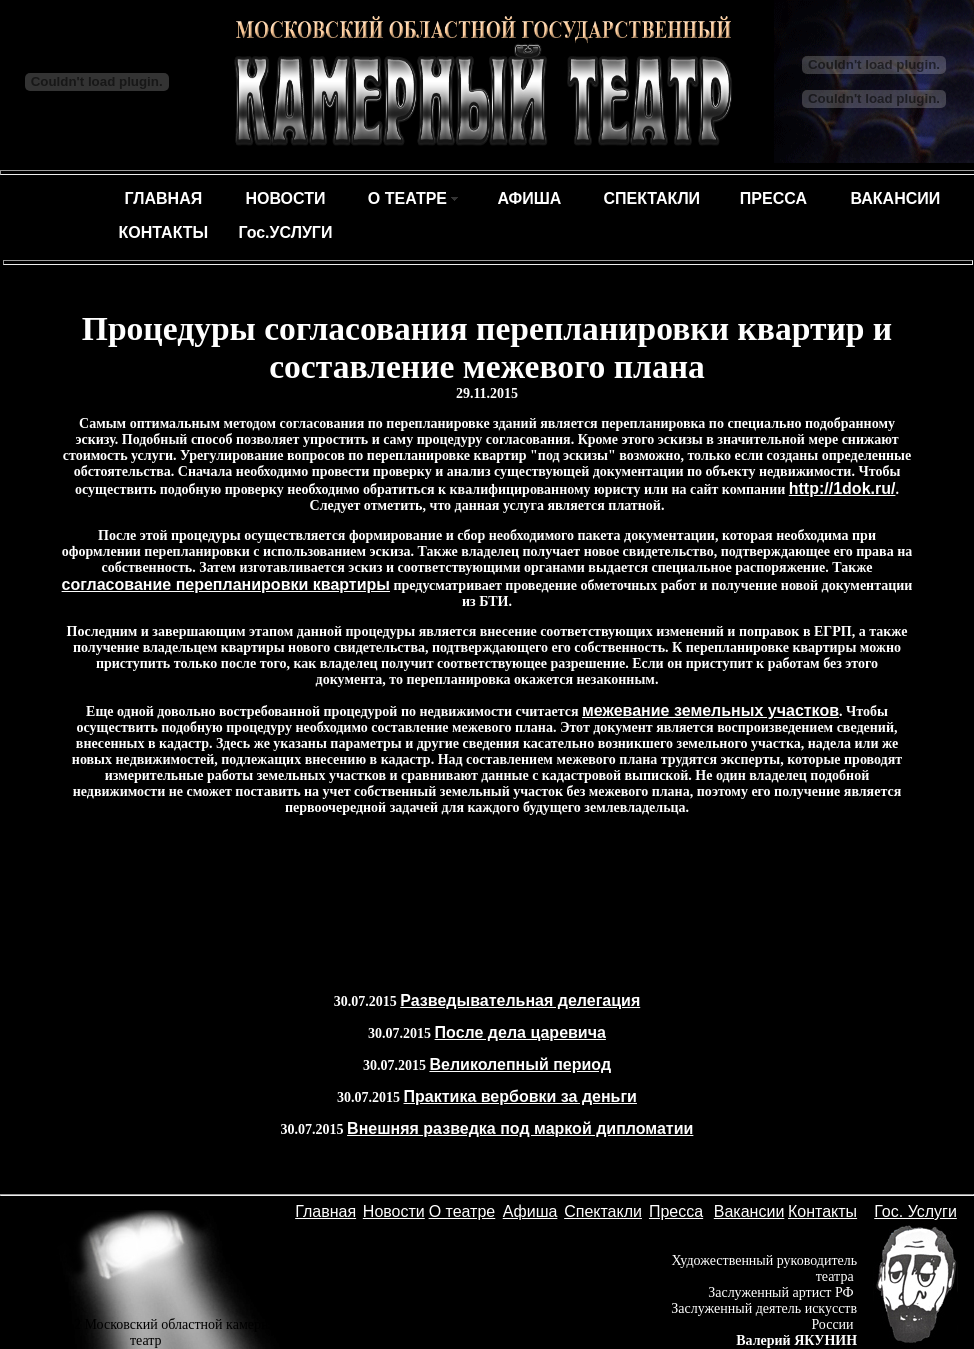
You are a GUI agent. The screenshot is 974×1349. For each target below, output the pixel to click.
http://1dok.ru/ (842, 488)
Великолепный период (520, 1064)
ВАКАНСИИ (896, 198)
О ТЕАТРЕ (407, 198)
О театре (462, 1211)
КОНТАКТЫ (164, 232)
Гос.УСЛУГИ (285, 232)
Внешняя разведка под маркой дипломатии (520, 1128)
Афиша (530, 1211)
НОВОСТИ (285, 198)
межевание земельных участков (710, 710)
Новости (394, 1211)
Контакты (822, 1211)
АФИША (529, 198)
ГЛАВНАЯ (164, 198)
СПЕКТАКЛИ (651, 198)
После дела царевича (520, 1032)
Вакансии (749, 1211)
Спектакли (603, 1211)
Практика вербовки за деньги (520, 1096)
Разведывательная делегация (520, 1000)
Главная (325, 1211)
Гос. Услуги (915, 1211)
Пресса (676, 1211)
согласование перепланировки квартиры (226, 584)
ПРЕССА (773, 198)
